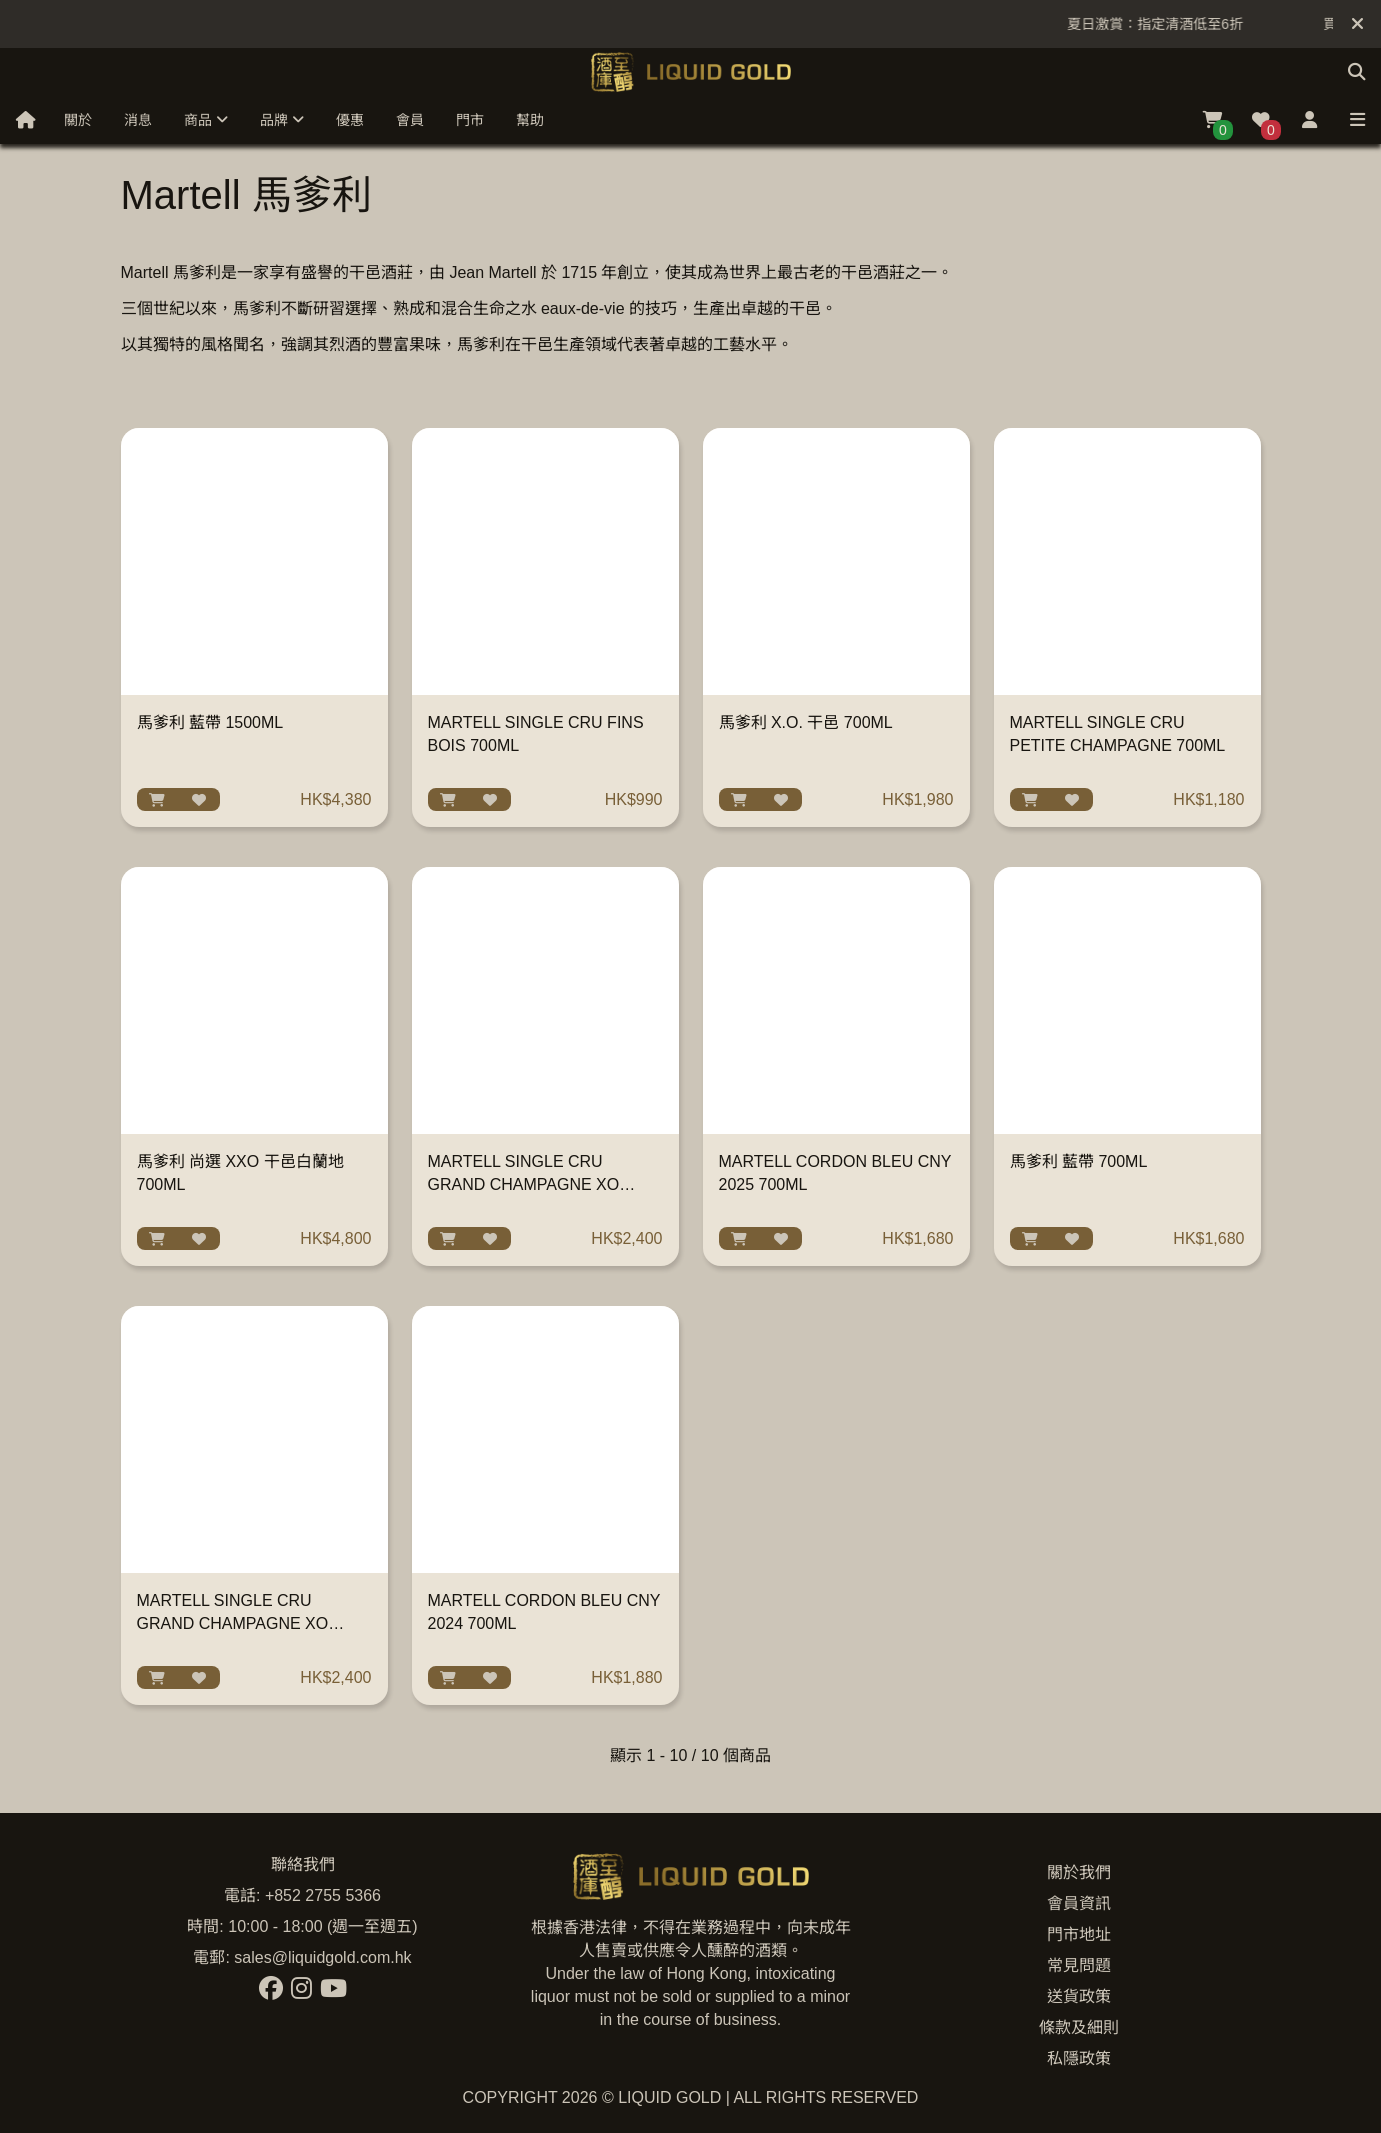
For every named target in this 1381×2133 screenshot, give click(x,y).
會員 (410, 120)
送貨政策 (1079, 1996)
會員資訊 (1079, 1903)
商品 (206, 120)
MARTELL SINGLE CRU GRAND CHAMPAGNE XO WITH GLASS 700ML (233, 1623)
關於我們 (1079, 1872)
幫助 (530, 120)
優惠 (350, 120)
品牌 (282, 120)
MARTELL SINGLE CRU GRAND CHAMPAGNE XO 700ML (524, 1184)
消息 (138, 120)
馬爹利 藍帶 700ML (1079, 1161)
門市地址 (1079, 1934)
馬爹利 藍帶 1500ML (210, 722)
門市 (470, 120)
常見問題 (1079, 1965)
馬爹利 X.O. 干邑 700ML (806, 722)
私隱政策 (1079, 2058)
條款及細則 (1079, 2027)
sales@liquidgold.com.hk (322, 1957)
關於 (78, 120)
